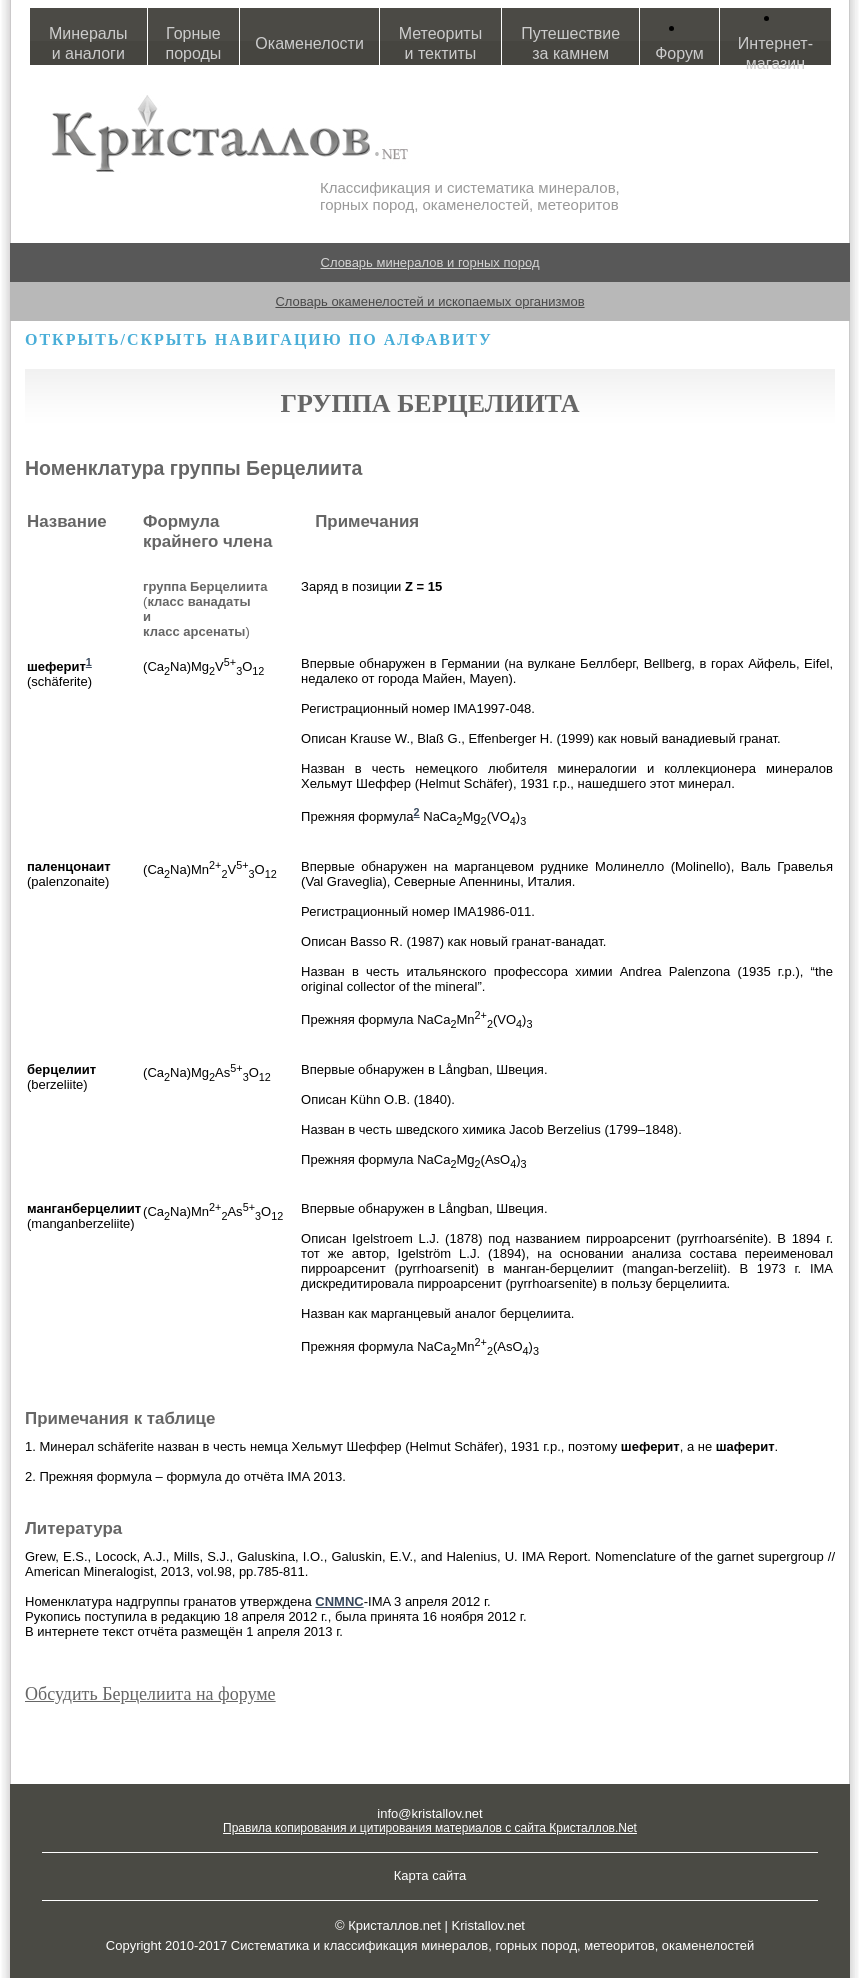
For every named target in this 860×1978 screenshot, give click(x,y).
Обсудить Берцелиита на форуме (150, 1694)
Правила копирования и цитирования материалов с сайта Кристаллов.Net (430, 1828)
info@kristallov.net (429, 1813)
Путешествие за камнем (570, 43)
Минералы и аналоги (88, 43)
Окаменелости (309, 43)
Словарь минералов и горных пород (430, 262)
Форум (679, 53)
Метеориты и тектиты (440, 43)
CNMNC (339, 1601)
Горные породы (194, 43)
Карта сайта (430, 1875)
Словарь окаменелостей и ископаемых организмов (429, 301)
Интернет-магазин (775, 53)
